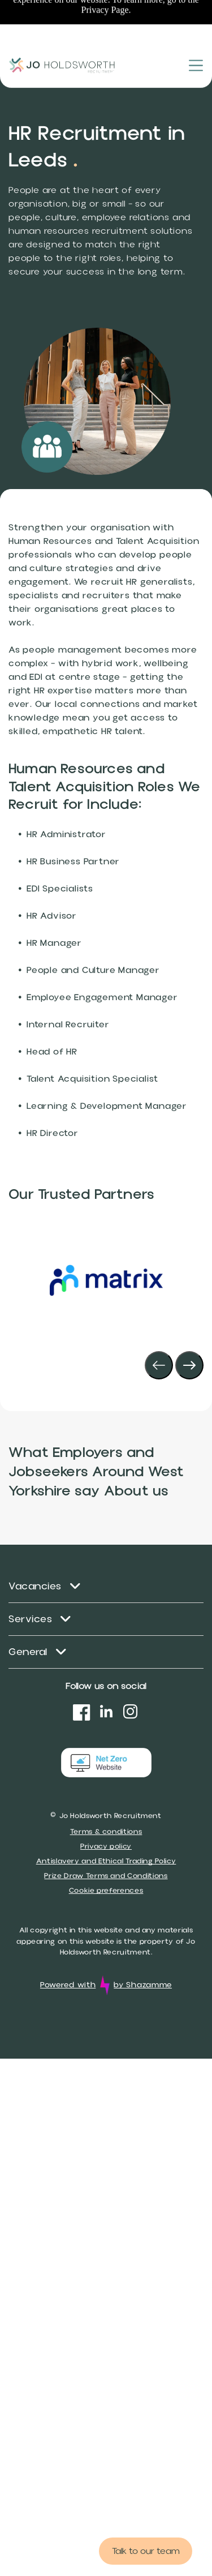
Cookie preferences (106, 1890)
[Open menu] (196, 23)
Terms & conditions (106, 1832)
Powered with (68, 1985)
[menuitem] (106, 1586)
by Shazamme (143, 1985)
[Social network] (82, 1713)
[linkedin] (106, 1713)
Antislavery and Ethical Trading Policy (106, 1861)
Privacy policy (106, 1846)
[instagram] (130, 1713)
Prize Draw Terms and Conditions (105, 1876)
